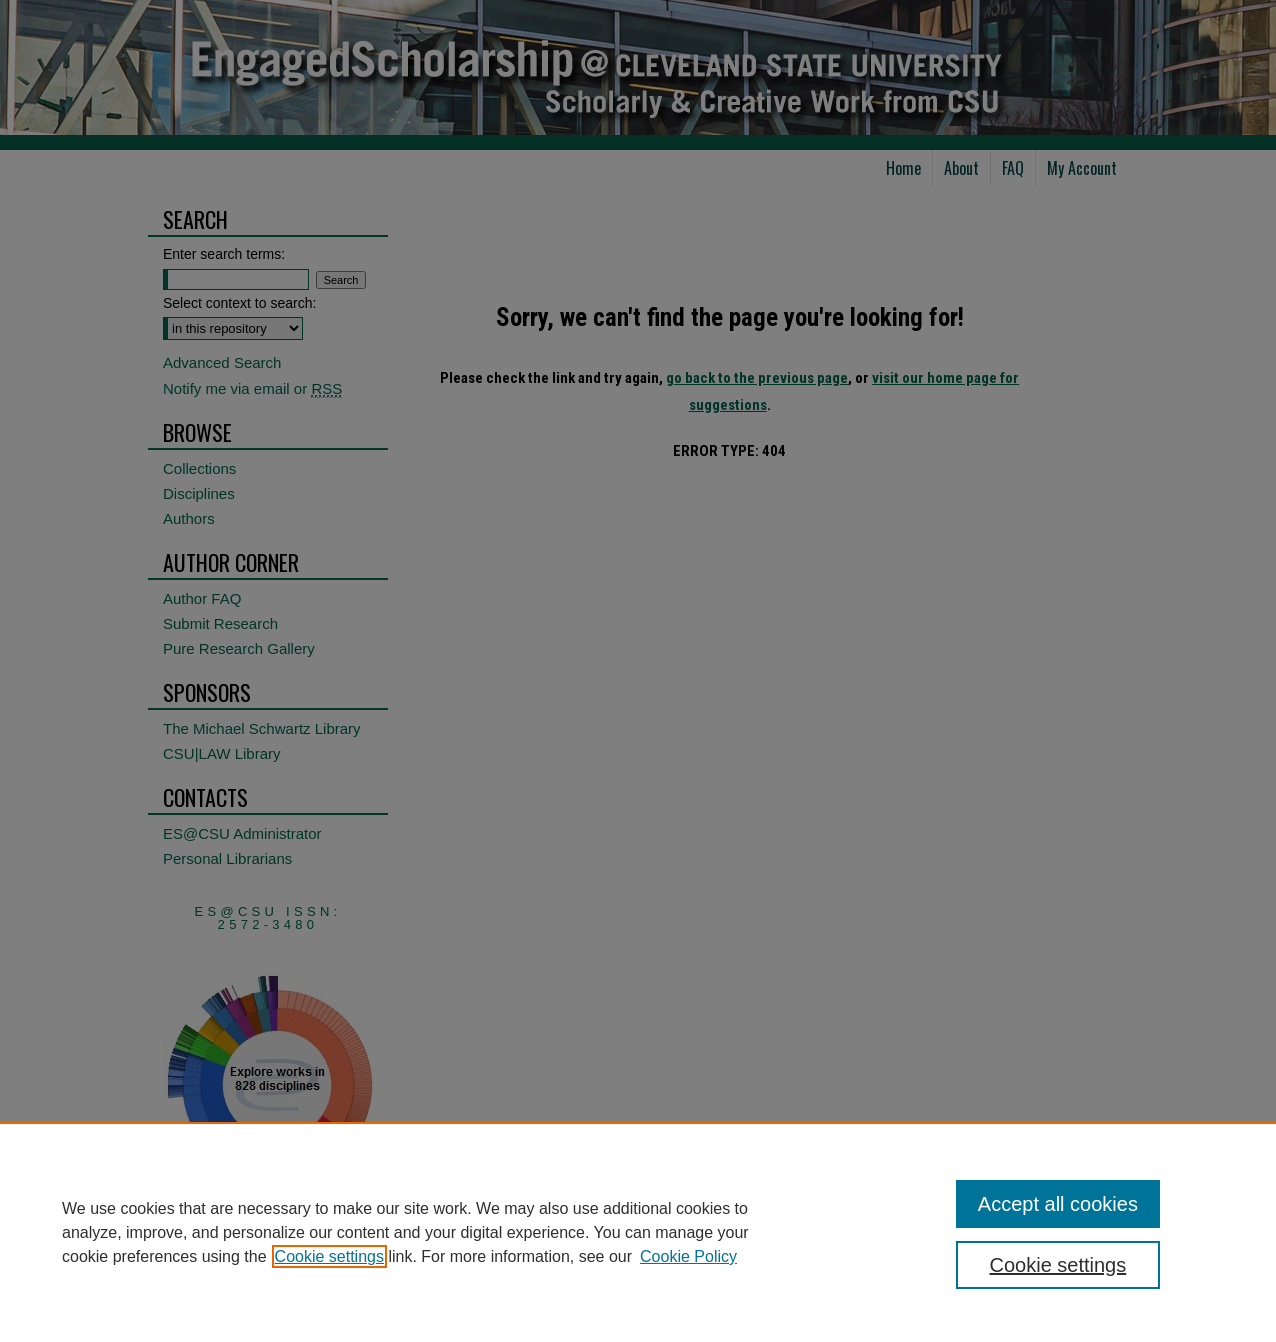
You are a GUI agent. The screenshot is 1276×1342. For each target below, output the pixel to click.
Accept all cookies (1058, 1204)
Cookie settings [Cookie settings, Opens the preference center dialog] (1058, 1265)
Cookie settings (329, 1256)
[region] (638, 1232)
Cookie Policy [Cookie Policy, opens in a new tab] (688, 1256)
